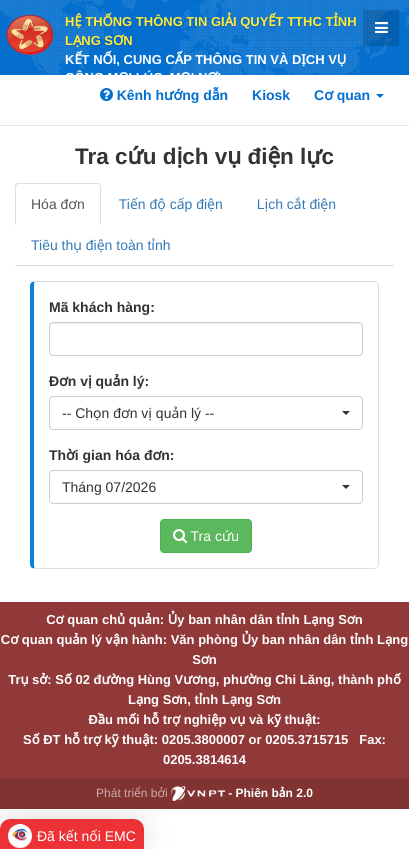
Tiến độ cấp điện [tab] (171, 204)
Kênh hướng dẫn (164, 95)
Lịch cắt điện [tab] (296, 204)
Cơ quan (349, 95)
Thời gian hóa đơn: (111, 455)
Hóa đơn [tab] (58, 204)
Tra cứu (206, 536)
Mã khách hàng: (102, 307)
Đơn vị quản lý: (99, 381)
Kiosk (271, 95)
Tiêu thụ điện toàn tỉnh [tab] (101, 245)
